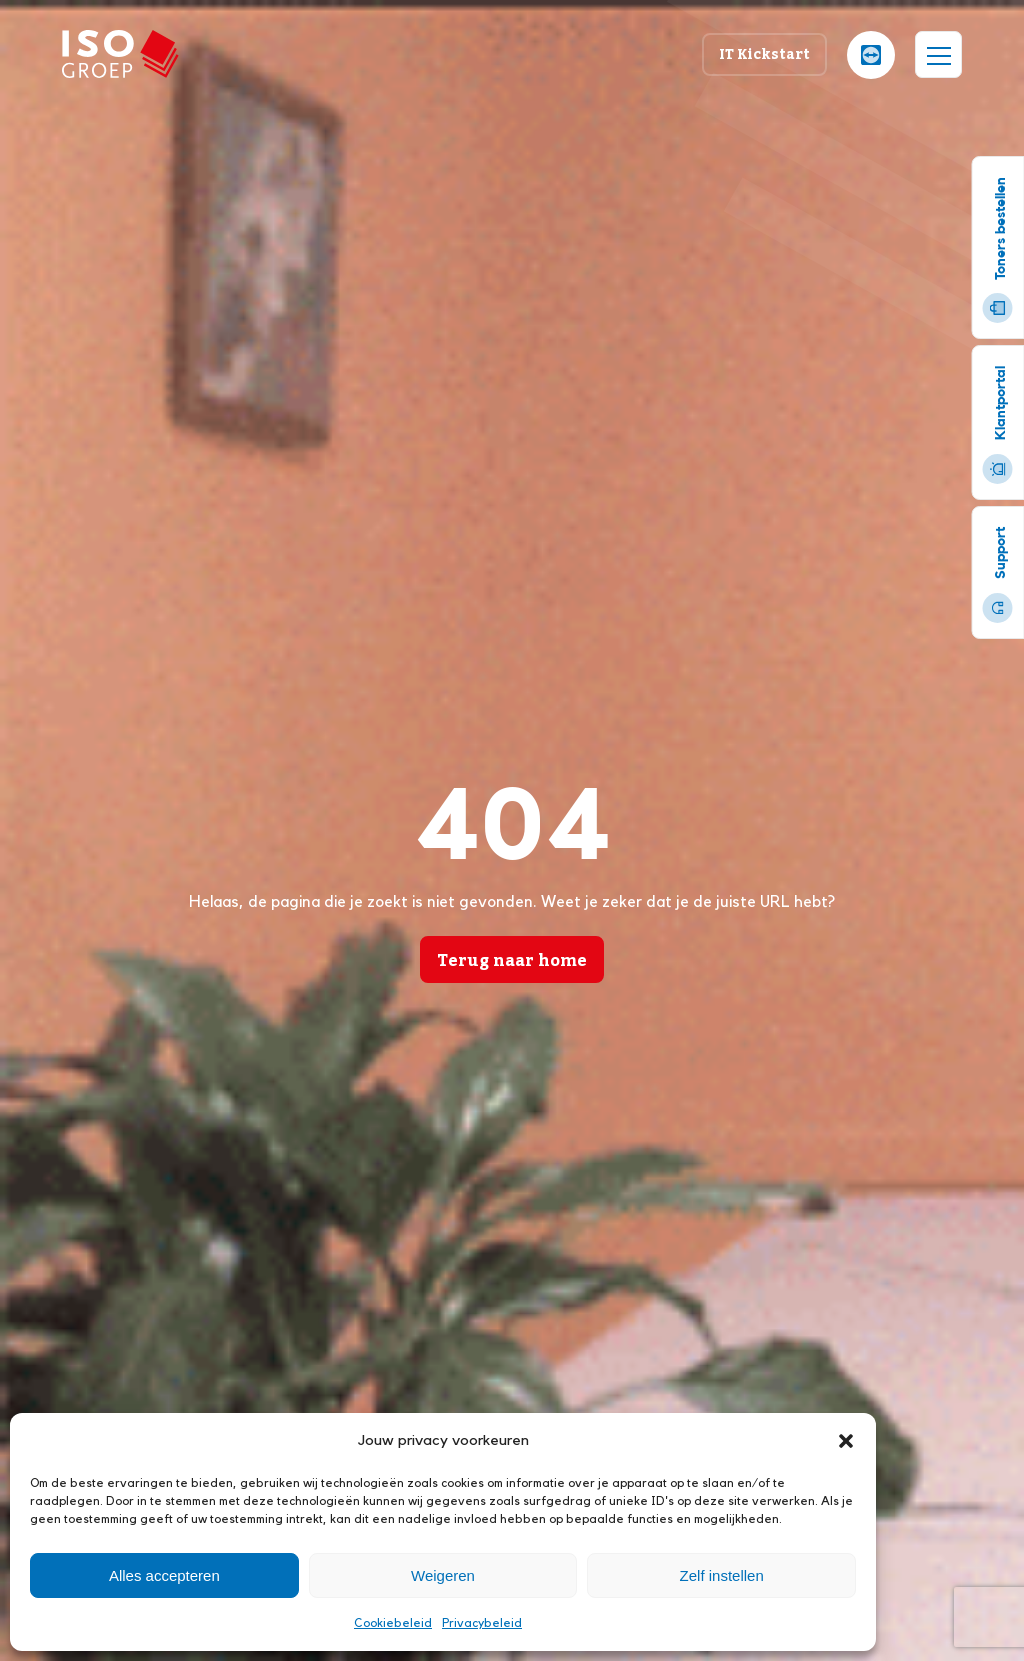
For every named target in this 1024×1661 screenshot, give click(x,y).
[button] (846, 1441)
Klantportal (998, 425)
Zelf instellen (722, 1575)
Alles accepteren (164, 1575)
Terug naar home (512, 960)
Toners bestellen (998, 250)
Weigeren (443, 1575)
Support (998, 575)
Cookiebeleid (393, 1623)
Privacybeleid (482, 1623)
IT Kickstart (764, 53)
